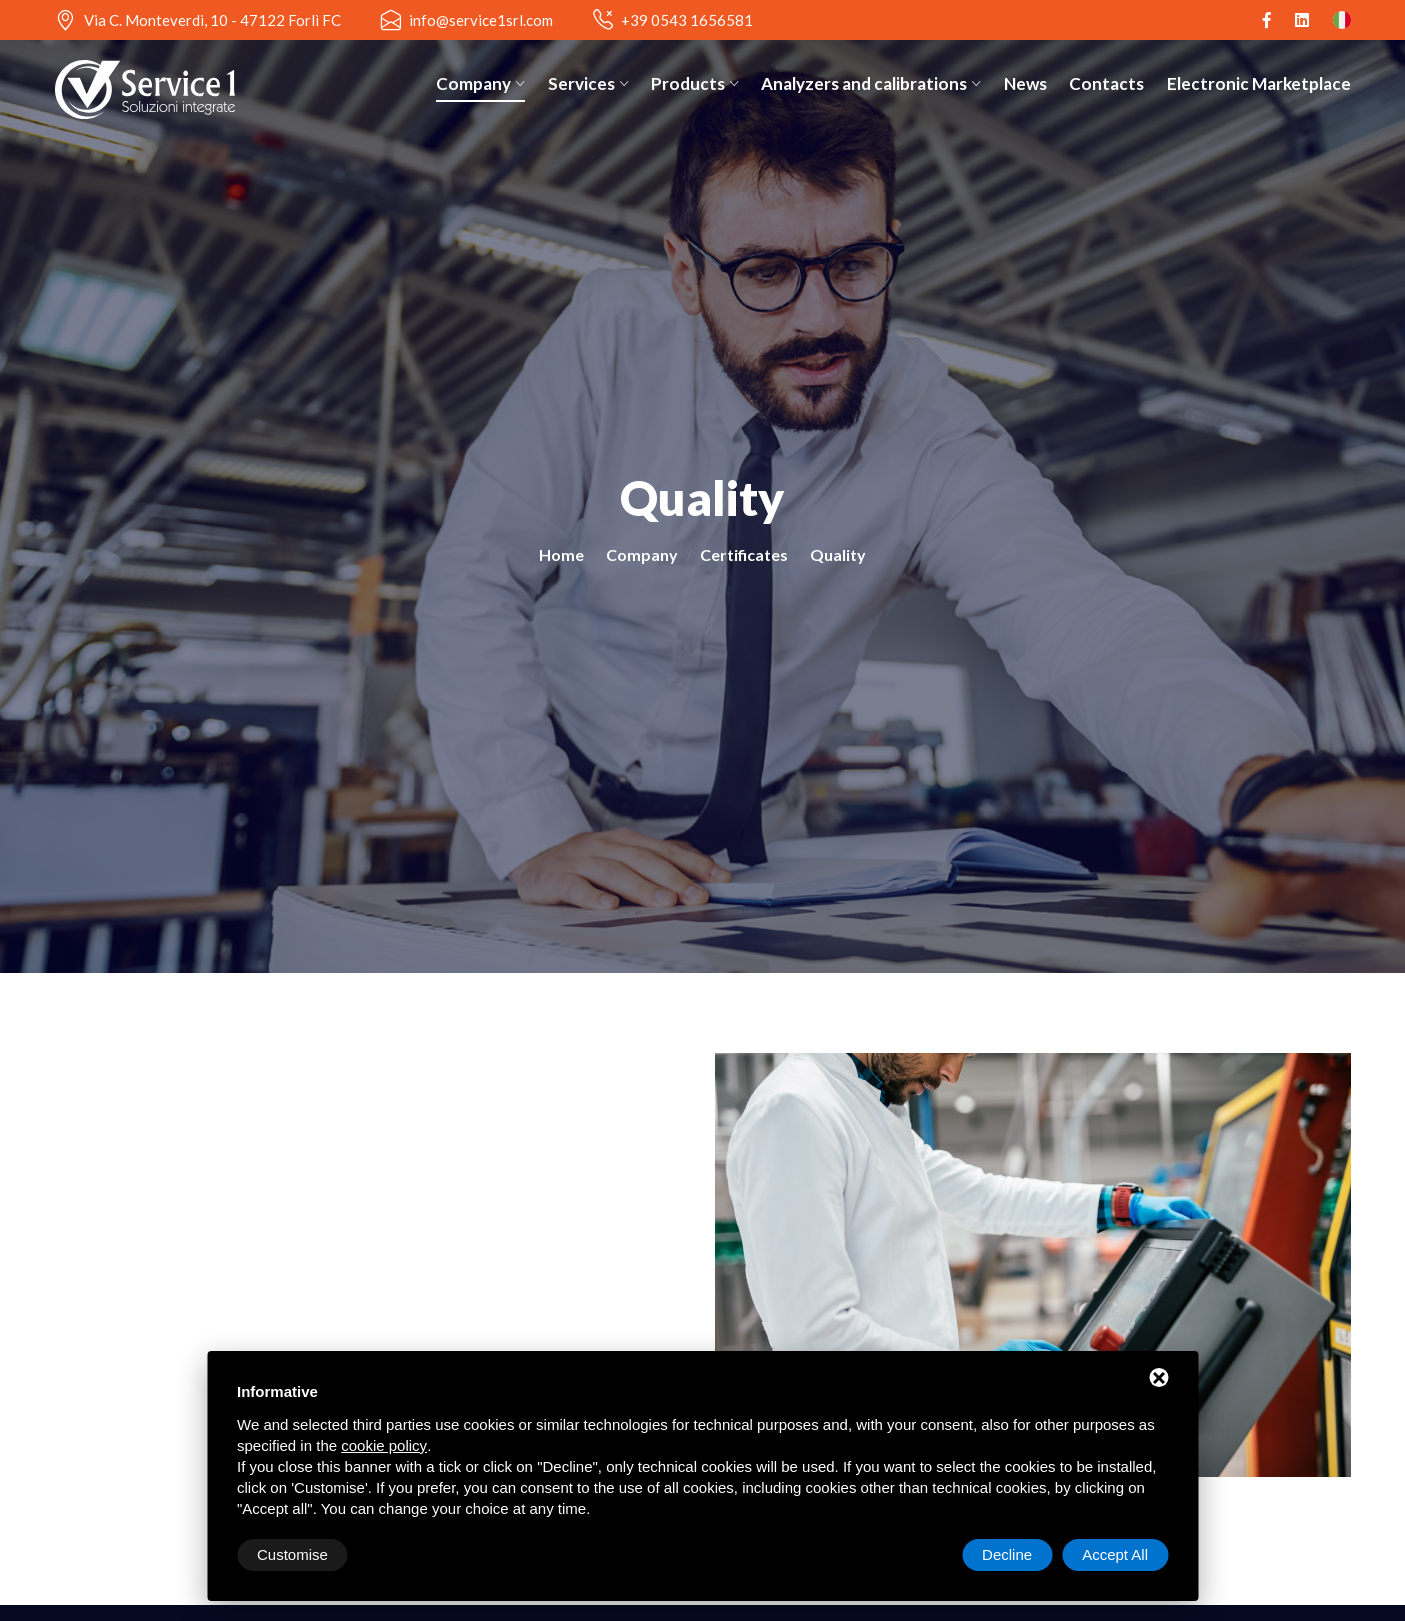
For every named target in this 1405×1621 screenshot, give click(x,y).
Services (588, 83)
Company (480, 83)
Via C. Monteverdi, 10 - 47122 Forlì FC (212, 20)
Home (561, 554)
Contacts (1106, 83)
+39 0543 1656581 (687, 20)
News (1025, 83)
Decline (1007, 1554)
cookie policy (384, 1445)
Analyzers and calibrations (871, 83)
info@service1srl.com (481, 20)
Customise (292, 1554)
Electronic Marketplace (1259, 83)
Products (695, 83)
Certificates (744, 554)
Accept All (1115, 1554)
